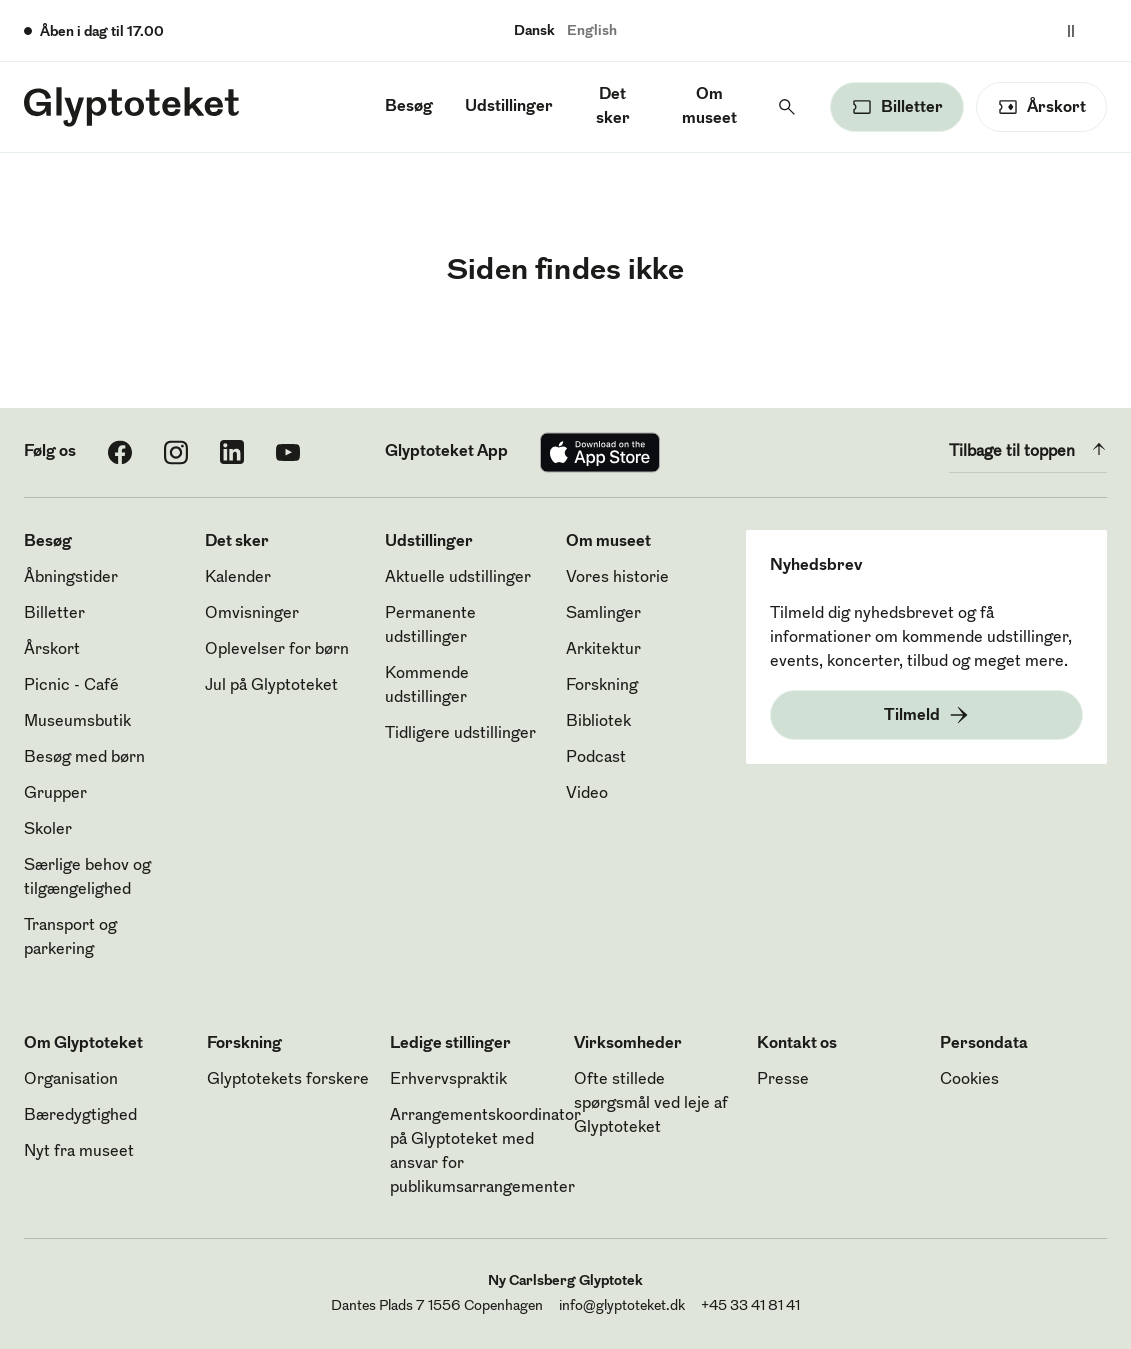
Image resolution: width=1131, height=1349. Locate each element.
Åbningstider (71, 578)
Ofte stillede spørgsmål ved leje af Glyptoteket (651, 1104)
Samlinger (603, 614)
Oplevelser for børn (277, 650)
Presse (783, 1080)
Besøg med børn (84, 758)
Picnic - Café (71, 686)
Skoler (48, 830)
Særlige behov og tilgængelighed (87, 878)
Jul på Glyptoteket (271, 686)
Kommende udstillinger (427, 686)
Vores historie (617, 578)
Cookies (969, 1080)
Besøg (409, 107)
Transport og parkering (70, 938)
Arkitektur (603, 650)
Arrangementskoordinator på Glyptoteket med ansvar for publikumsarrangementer (485, 1152)
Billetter (54, 614)
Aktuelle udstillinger (458, 578)
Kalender (238, 578)
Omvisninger (252, 614)
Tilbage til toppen (1028, 449)
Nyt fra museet (79, 1152)
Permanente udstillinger (430, 626)
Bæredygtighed (80, 1116)
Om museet (709, 107)
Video (587, 794)
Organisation (71, 1080)
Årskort (52, 650)
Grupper (55, 794)
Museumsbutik (77, 722)
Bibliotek (598, 722)
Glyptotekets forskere (288, 1080)
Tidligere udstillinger (460, 734)
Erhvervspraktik (448, 1080)
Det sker (613, 107)
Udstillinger (509, 107)
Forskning (602, 686)
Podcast (596, 758)
